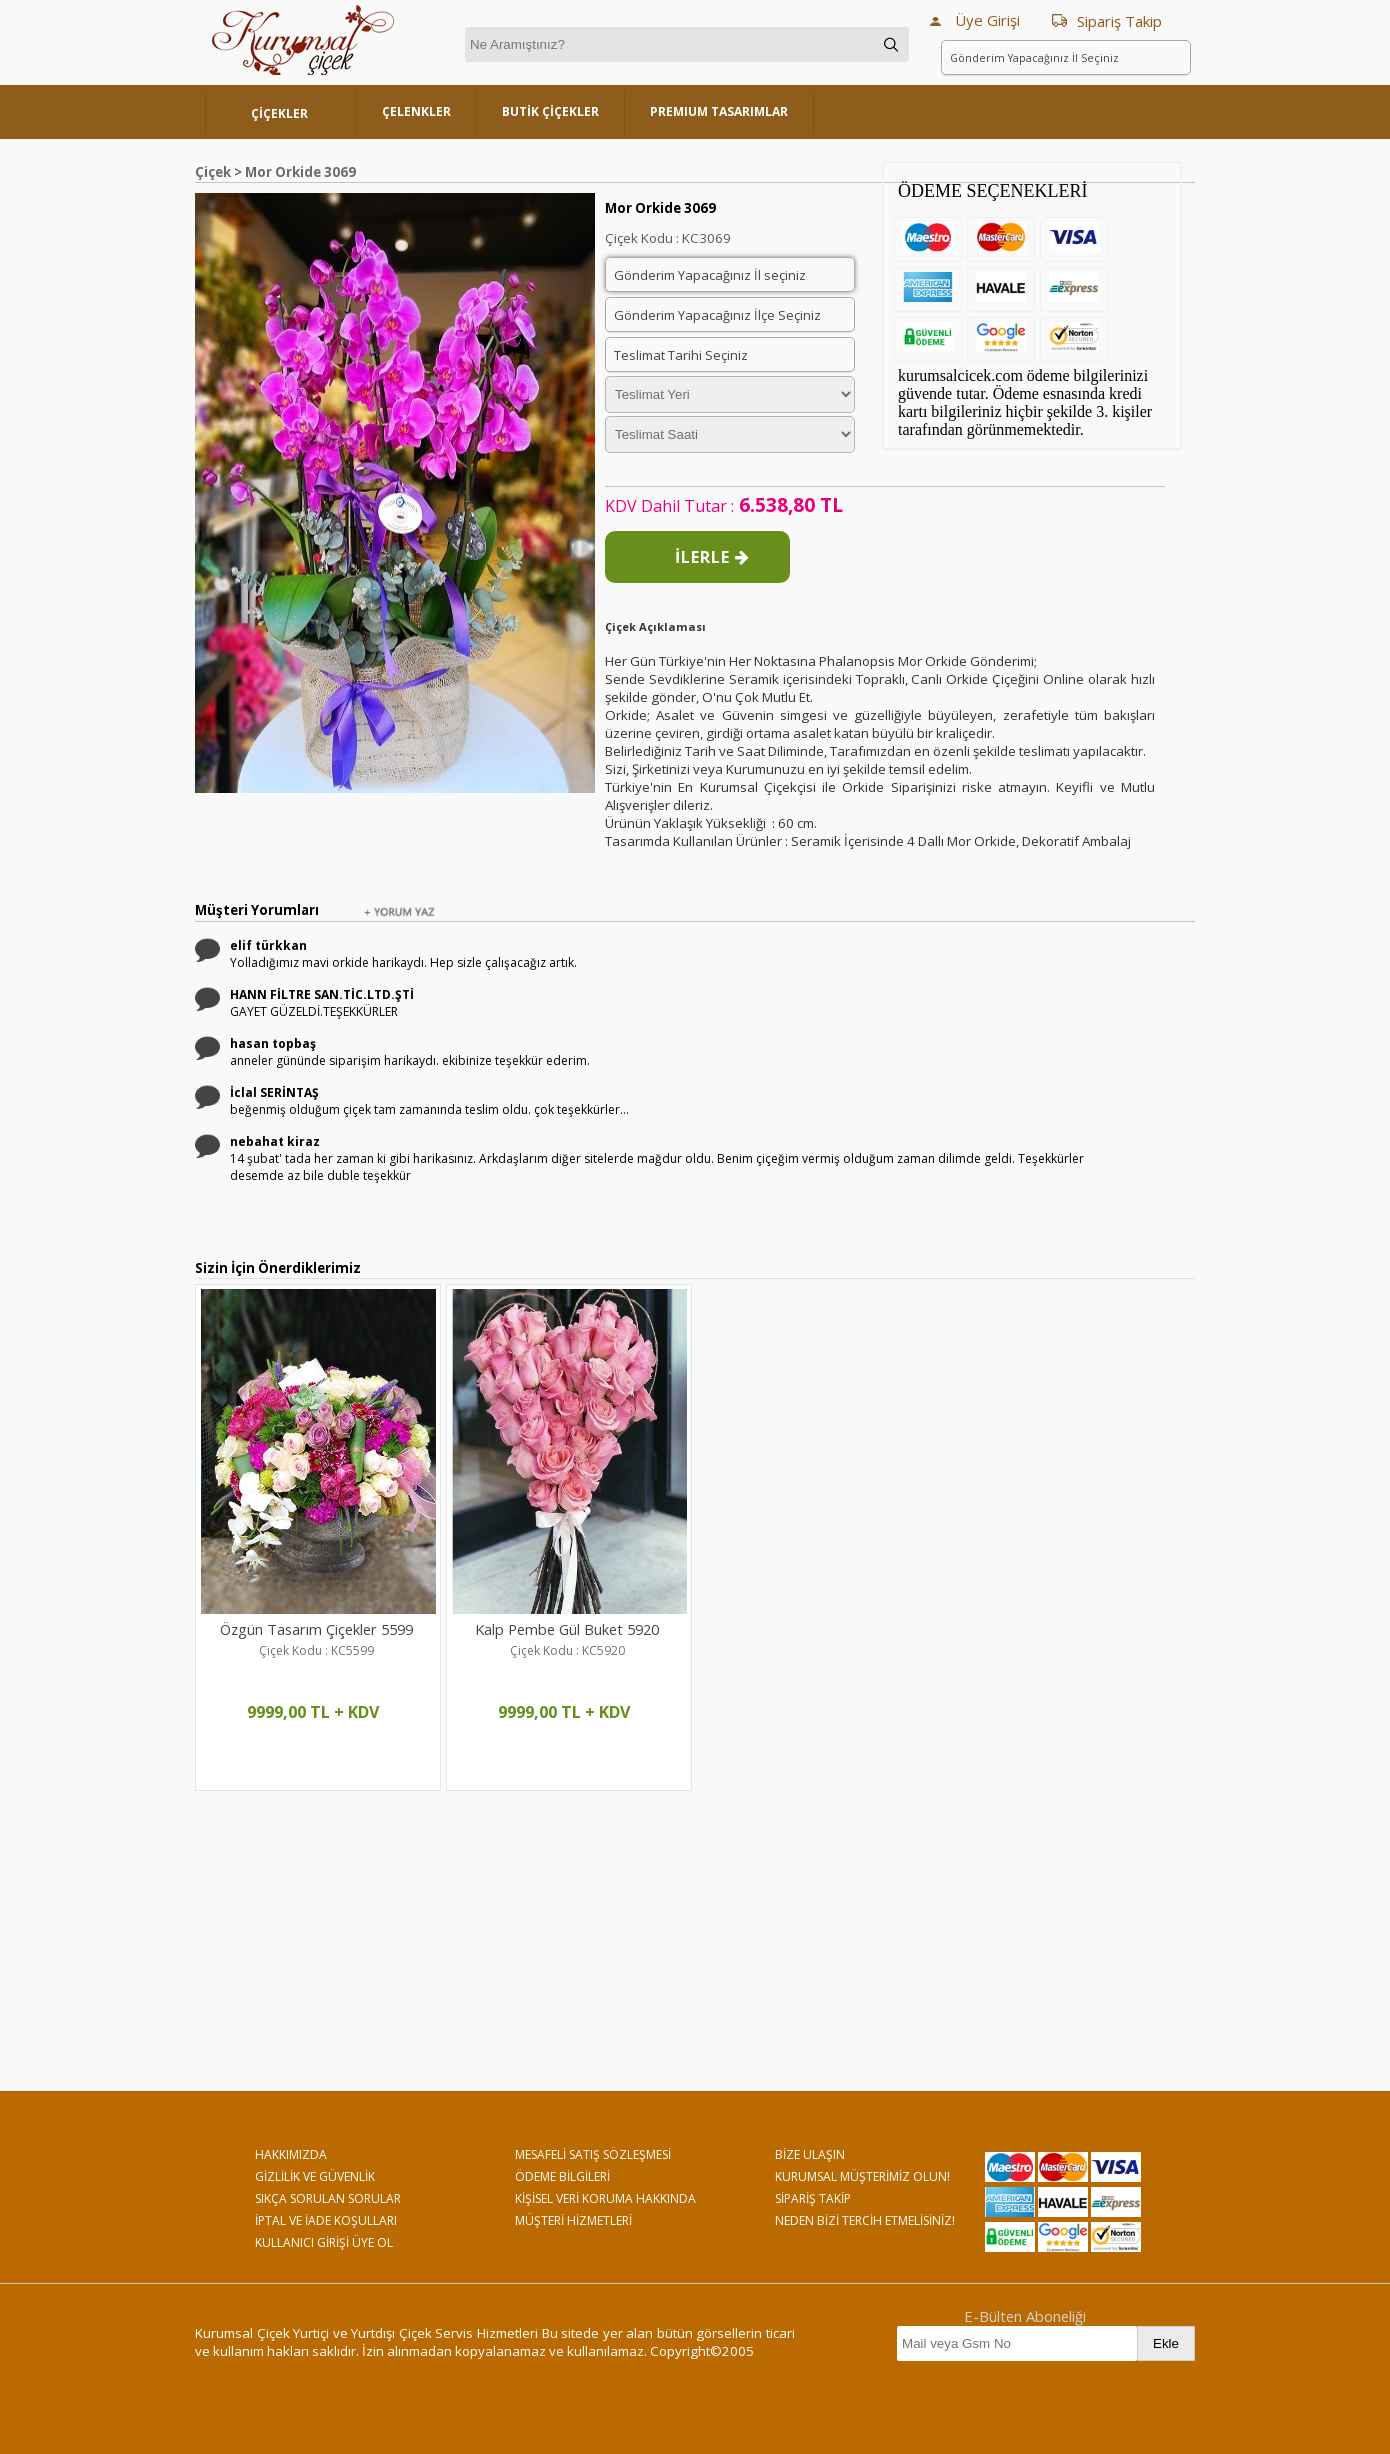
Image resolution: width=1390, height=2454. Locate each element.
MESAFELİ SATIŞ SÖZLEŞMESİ (593, 2154)
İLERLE (712, 557)
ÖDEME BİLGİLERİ (562, 2176)
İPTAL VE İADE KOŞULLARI (326, 2220)
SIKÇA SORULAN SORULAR (328, 2198)
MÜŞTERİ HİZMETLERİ (573, 2220)
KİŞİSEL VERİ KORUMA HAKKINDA (605, 2198)
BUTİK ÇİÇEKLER (550, 111)
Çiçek (213, 172)
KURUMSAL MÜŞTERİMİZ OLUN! (862, 2176)
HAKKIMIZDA (291, 2154)
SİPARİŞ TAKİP (813, 2198)
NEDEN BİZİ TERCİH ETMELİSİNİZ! (865, 2220)
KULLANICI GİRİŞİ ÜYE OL (324, 2242)
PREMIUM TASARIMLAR (719, 111)
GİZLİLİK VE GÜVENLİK (315, 2176)
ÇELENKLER (416, 111)
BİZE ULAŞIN (810, 2154)
